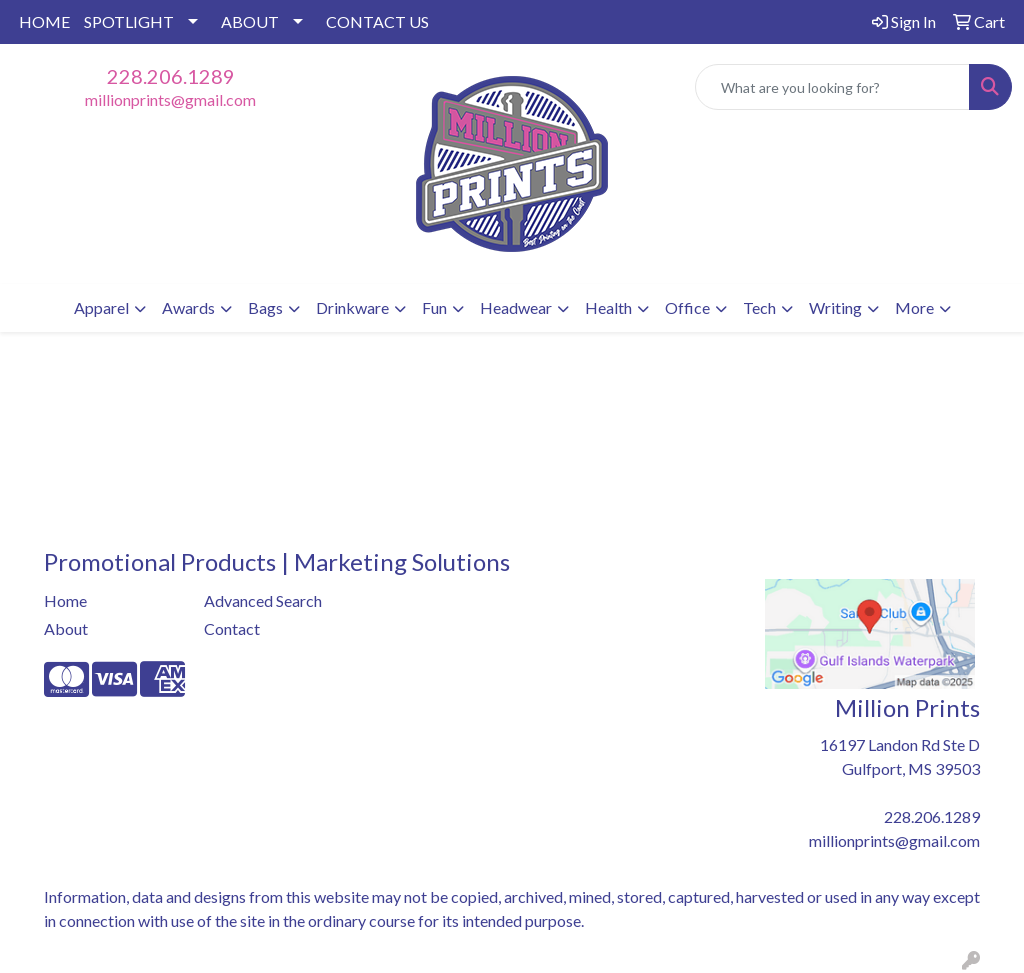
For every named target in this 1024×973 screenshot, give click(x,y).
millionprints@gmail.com (170, 99)
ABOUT (250, 21)
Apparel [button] (101, 307)
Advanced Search (263, 600)
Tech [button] (759, 307)
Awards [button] (188, 307)
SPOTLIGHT (129, 21)
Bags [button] (265, 307)
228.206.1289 (171, 76)
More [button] (914, 307)
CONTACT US (377, 21)
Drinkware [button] (352, 307)
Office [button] (687, 307)
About (66, 628)
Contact (232, 628)
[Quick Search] (832, 87)
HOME (44, 21)
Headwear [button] (516, 307)
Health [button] (608, 307)
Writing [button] (835, 307)
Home (65, 600)
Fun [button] (434, 307)
